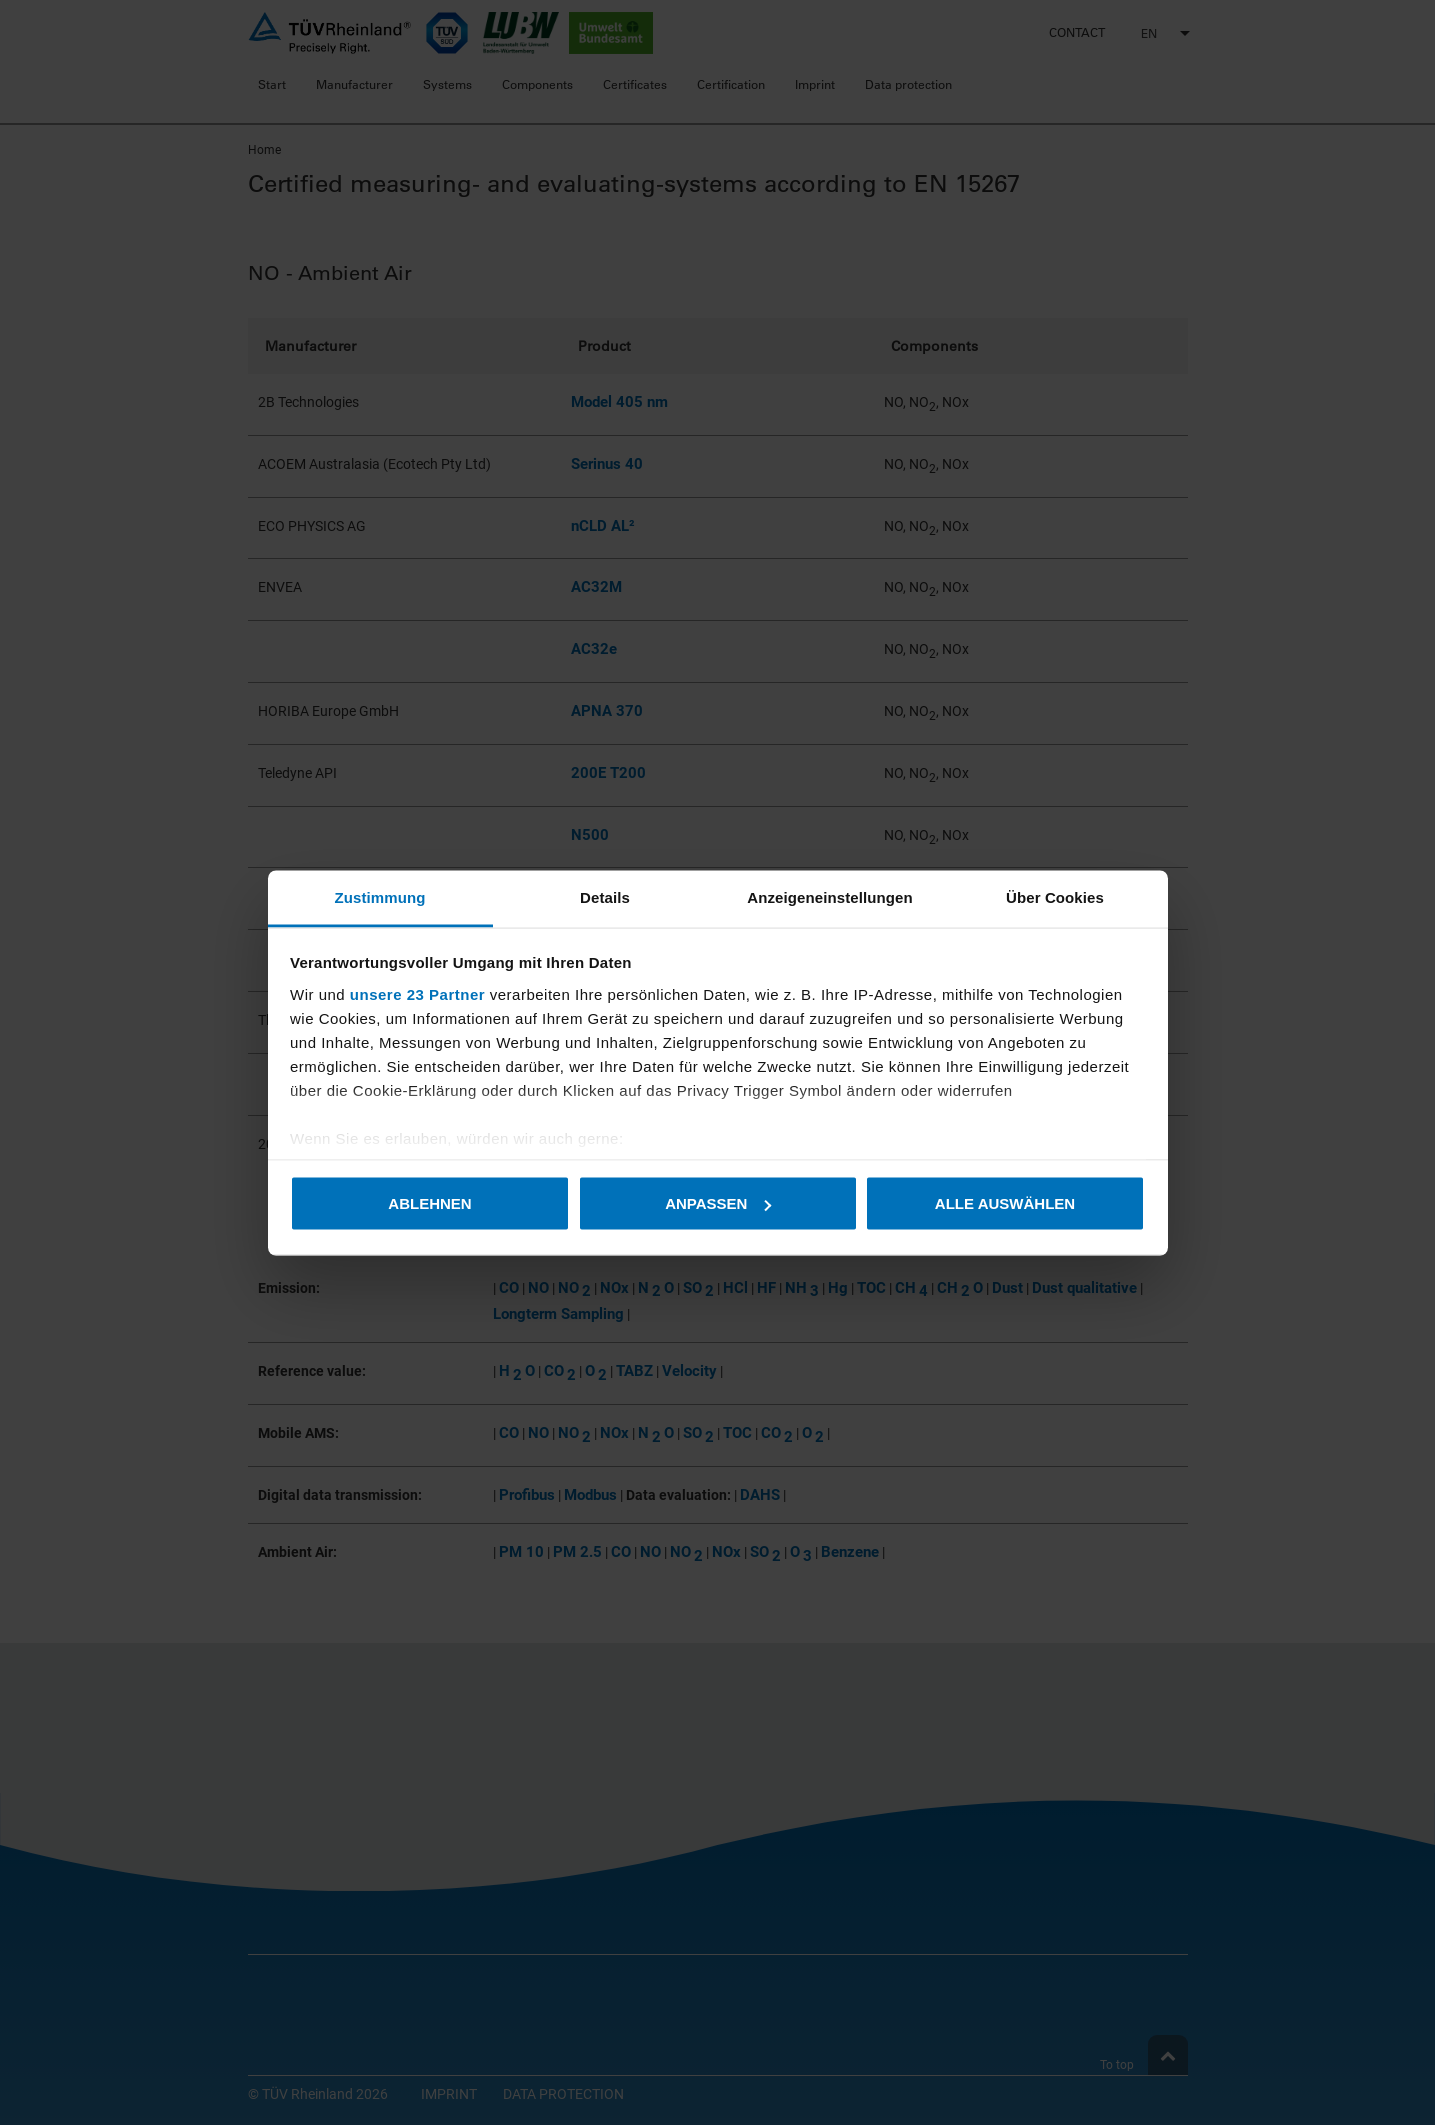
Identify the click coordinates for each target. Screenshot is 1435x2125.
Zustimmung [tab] (380, 896)
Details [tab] (605, 896)
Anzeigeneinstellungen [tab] (829, 896)
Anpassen (718, 1203)
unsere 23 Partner (417, 993)
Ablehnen (429, 1203)
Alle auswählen (1005, 1203)
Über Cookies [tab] (1055, 896)
